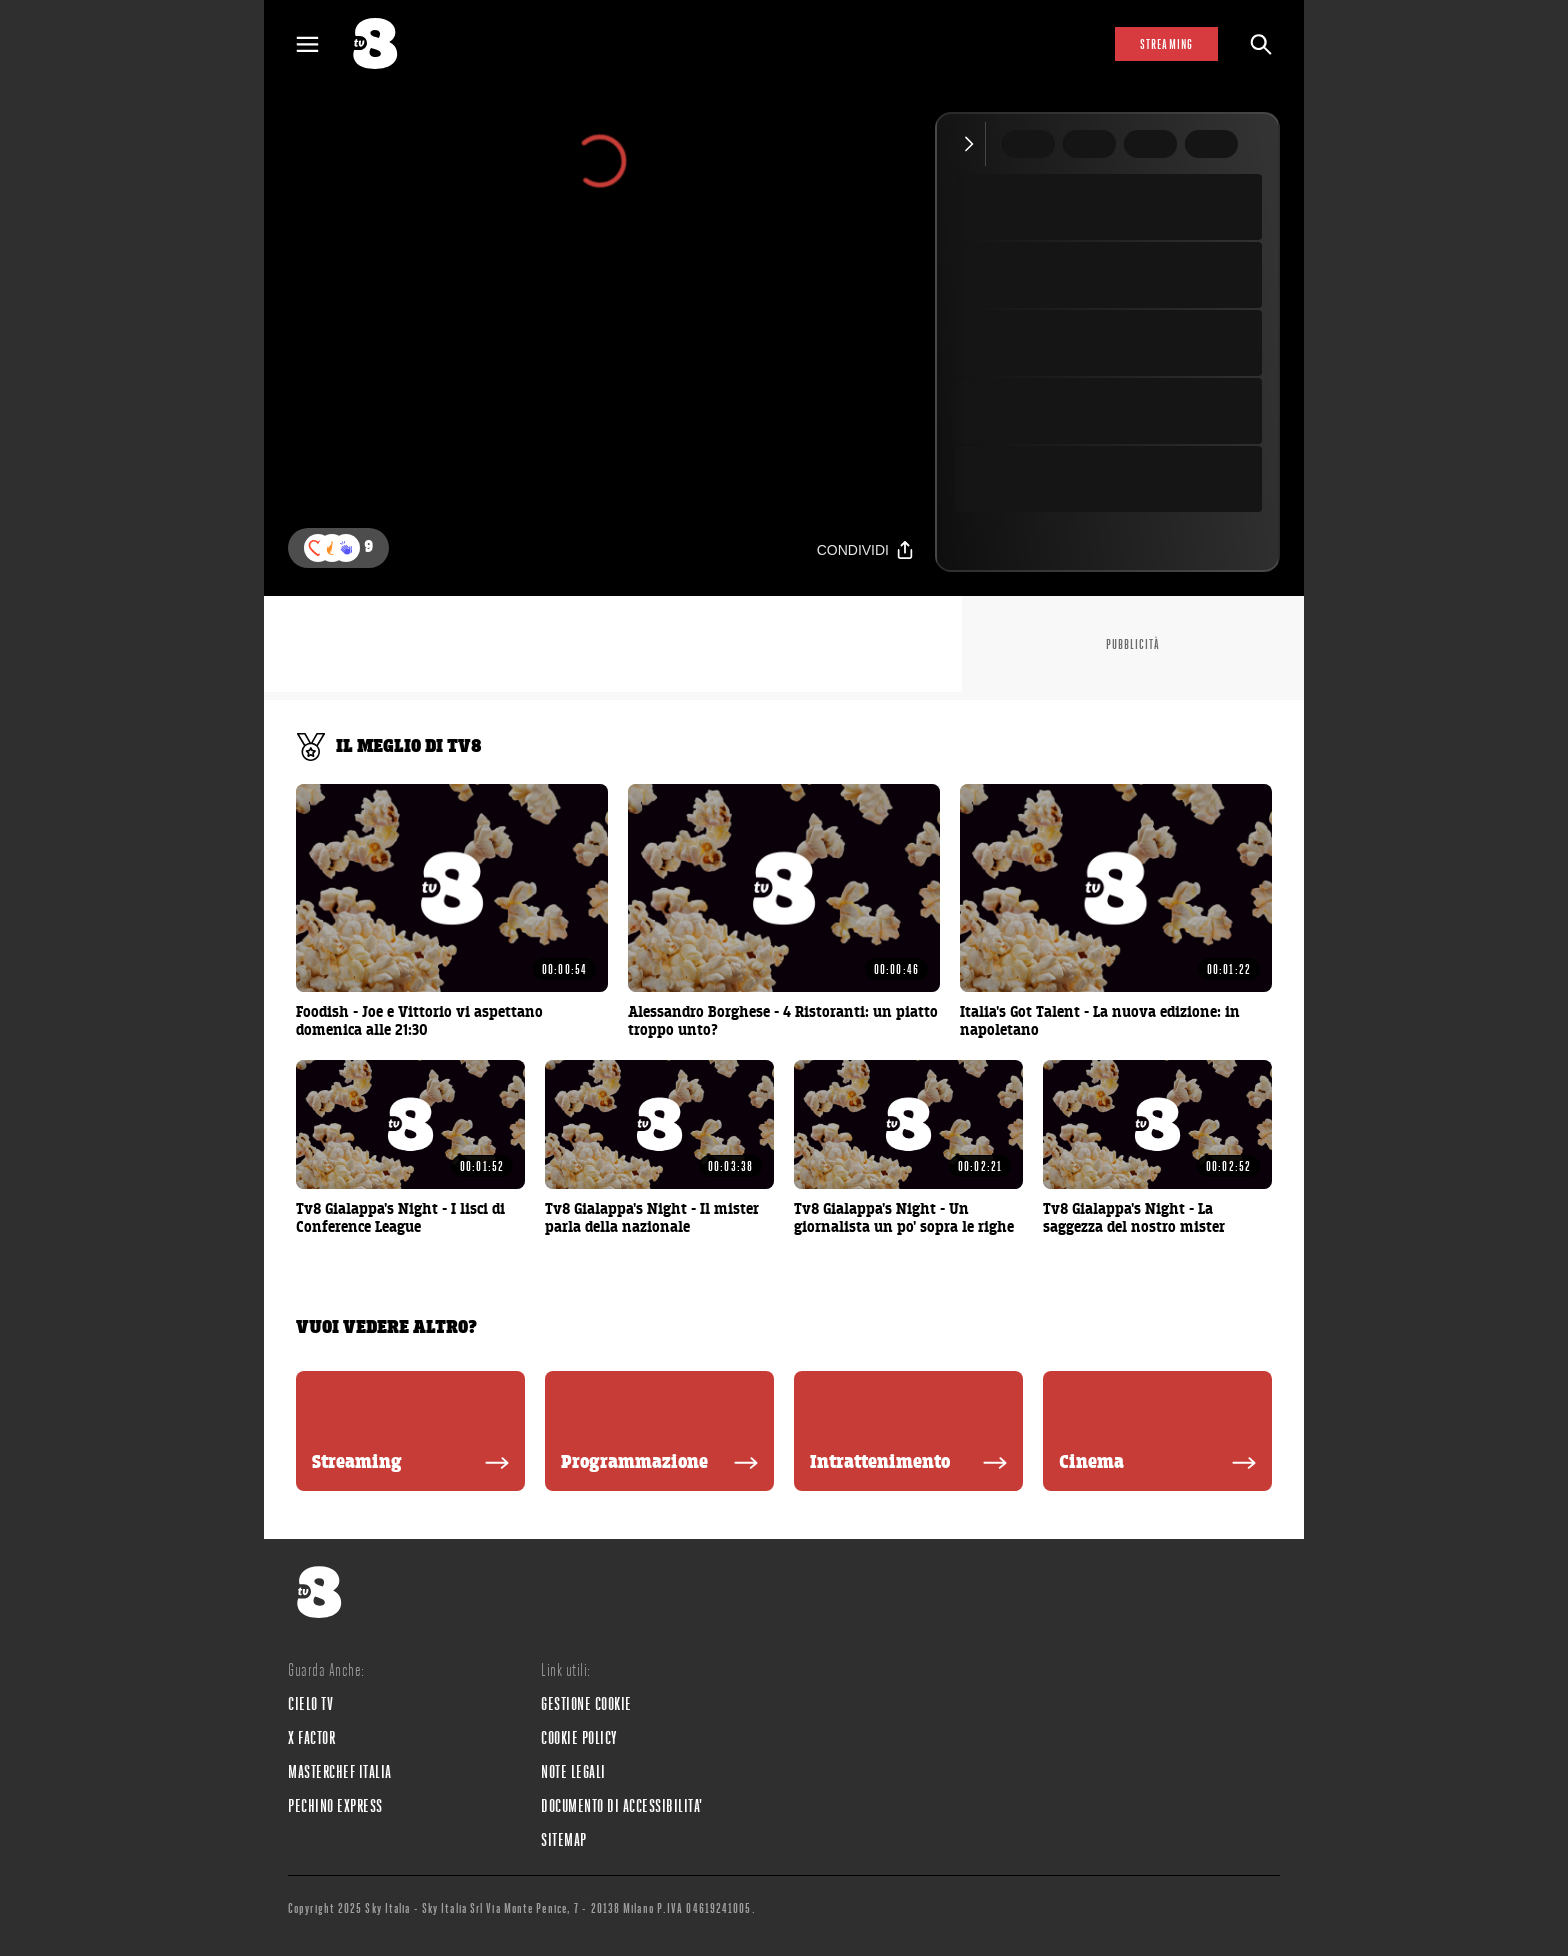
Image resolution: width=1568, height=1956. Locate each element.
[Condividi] (866, 549)
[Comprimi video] (973, 144)
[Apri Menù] (320, 44)
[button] (346, 548)
